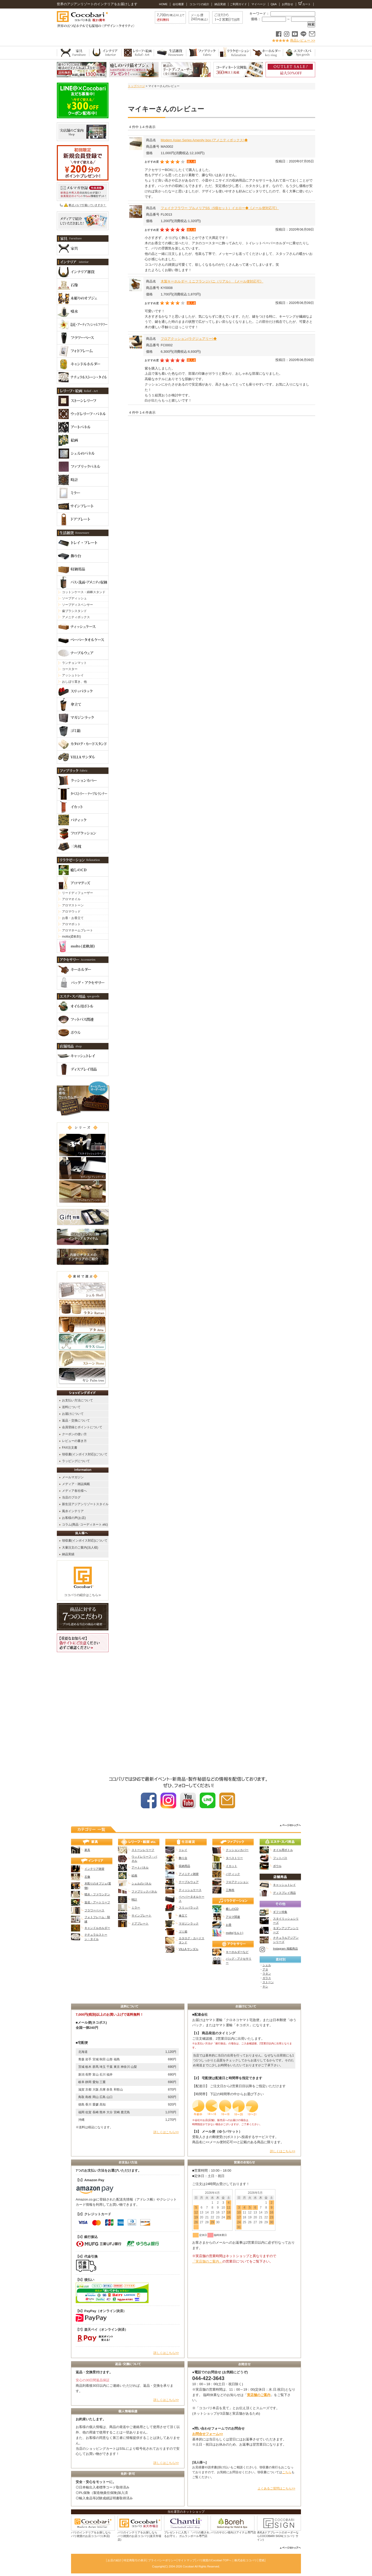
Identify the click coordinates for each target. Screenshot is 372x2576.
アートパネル (140, 1867)
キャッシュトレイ (284, 1884)
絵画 (134, 1875)
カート (304, 4)
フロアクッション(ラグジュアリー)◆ (189, 339)
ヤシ (265, 1986)
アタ (265, 1969)
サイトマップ (186, 2560)
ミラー (135, 1907)
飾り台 (183, 1857)
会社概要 (178, 4)
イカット (231, 1865)
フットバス (280, 1857)
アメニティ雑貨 (189, 1873)
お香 (228, 1924)
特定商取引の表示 (134, 2560)
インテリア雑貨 (94, 1868)
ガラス (266, 1978)
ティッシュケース (190, 1889)
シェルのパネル (141, 1883)
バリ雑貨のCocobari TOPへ (214, 2560)
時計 (134, 1899)
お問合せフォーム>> (207, 2434)
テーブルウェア (189, 1881)
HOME (163, 4)
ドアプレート (140, 1923)
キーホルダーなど (237, 1951)
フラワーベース (94, 1910)
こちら (286, 2472)
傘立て (183, 1915)
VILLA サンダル (188, 1949)
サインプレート (141, 1915)
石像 (87, 1876)
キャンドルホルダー (97, 1927)
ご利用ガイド (238, 4)
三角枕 (230, 1889)
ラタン (266, 1973)
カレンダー (244, 2243)
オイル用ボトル (283, 1849)
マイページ (258, 4)
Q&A (273, 4)
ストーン (268, 1982)
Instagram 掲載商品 (285, 1948)
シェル (266, 1965)
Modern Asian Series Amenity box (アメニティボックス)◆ (204, 140)
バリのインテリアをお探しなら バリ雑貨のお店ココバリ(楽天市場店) (139, 2536)
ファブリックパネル (144, 1891)
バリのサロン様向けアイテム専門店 (233, 2532)
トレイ (183, 1849)
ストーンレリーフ (142, 1849)
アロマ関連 (233, 1916)
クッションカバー (237, 1849)
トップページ (136, 86)
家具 (87, 1849)
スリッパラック (189, 1907)
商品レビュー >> (302, 40)
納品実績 (220, 4)
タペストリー (234, 1857)
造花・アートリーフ (97, 1902)
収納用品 (184, 1865)
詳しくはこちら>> (166, 2132)
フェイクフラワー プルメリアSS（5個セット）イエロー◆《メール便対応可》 (220, 208)
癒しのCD (232, 1908)
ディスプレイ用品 (284, 1892)
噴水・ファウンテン (97, 1894)
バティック (233, 1873)
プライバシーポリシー (162, 2560)
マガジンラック (189, 1923)
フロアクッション (237, 1881)
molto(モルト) (234, 1932)
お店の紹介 (114, 2560)
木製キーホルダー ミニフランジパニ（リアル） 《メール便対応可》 (212, 281)
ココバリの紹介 (199, 4)
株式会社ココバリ (245, 2560)
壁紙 (262, 2560)
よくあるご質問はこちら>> (276, 2488)
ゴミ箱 (183, 1931)
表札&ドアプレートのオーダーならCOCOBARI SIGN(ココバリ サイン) (278, 2536)
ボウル (277, 1865)
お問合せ (287, 4)
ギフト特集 (280, 1911)
